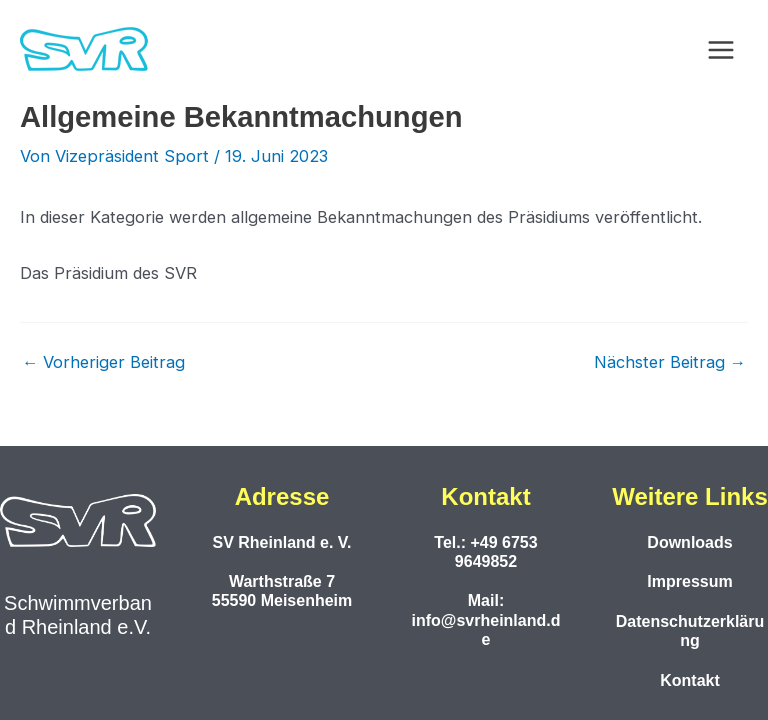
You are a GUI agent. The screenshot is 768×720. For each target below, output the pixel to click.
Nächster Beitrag (670, 362)
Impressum (689, 581)
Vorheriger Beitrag (103, 362)
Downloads (689, 542)
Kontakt (690, 680)
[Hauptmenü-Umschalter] (720, 50)
